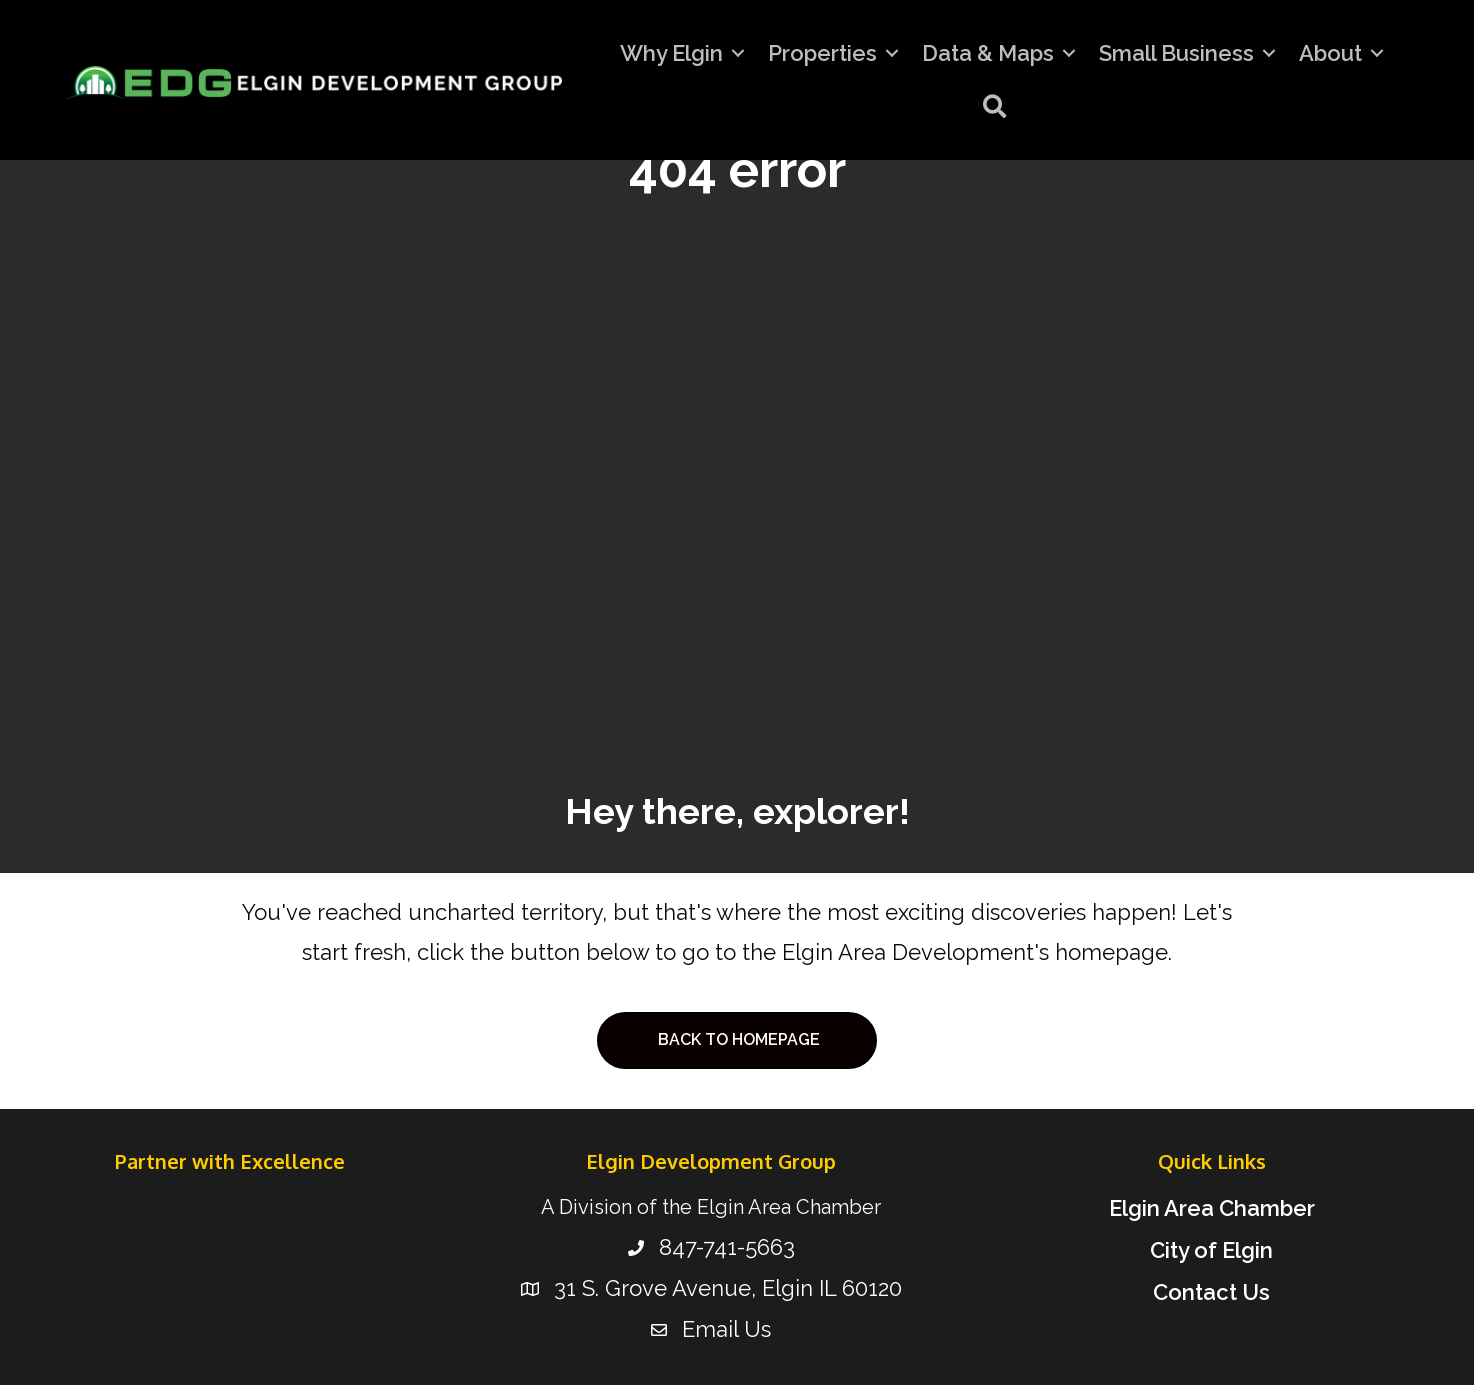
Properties (822, 53)
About (1330, 53)
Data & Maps (988, 53)
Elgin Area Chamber (1212, 1208)
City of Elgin (1211, 1250)
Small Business (1176, 53)
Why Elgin (671, 53)
